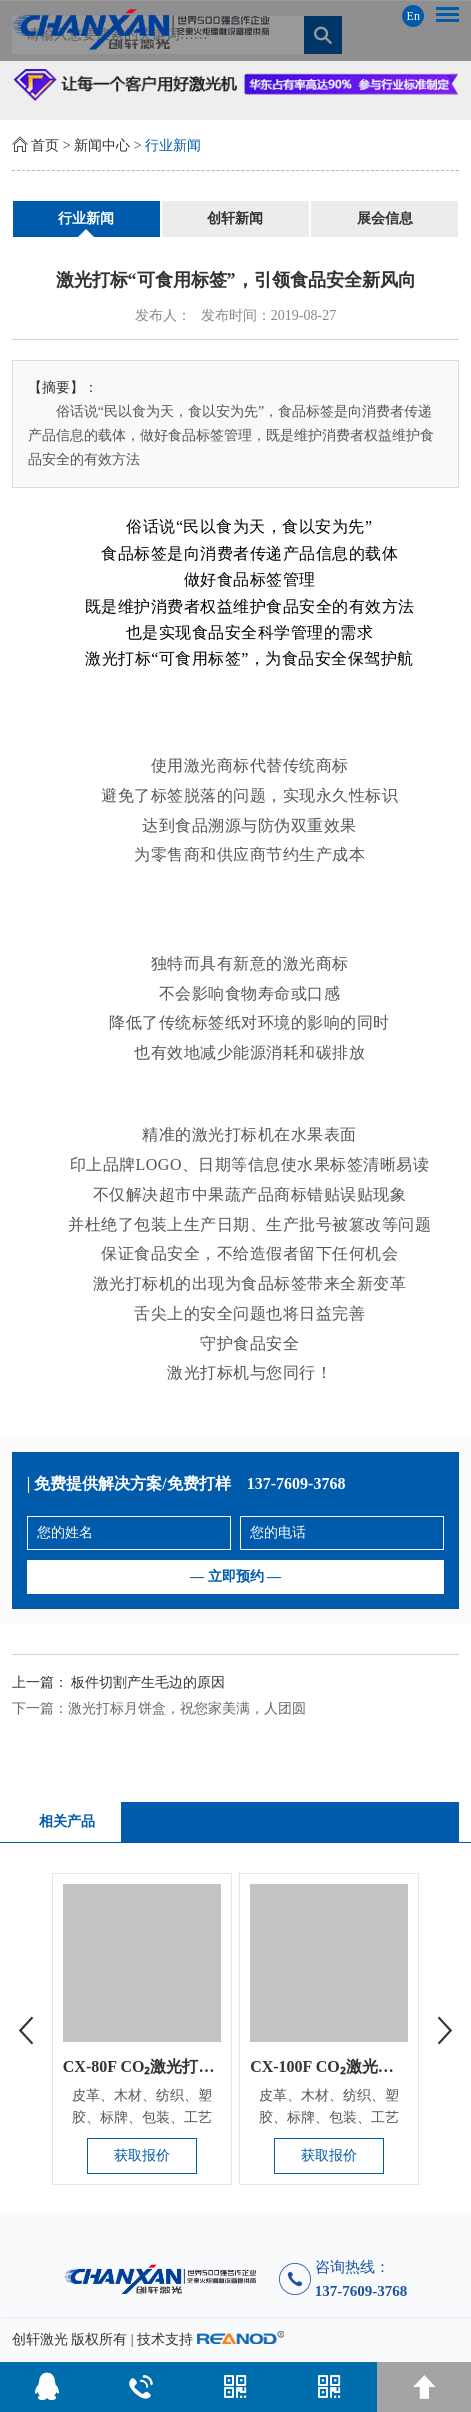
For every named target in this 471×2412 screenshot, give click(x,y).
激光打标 (225, 1134)
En (413, 16)
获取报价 (142, 2155)
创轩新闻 (235, 218)
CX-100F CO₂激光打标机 (338, 2066)
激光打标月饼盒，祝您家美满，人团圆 (187, 1708)
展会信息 (385, 218)
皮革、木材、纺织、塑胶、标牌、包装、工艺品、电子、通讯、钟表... (142, 2117)
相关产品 (67, 1821)
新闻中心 (102, 145)
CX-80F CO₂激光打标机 (147, 2066)
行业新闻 (173, 145)
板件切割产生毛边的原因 (148, 1682)
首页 (45, 145)
